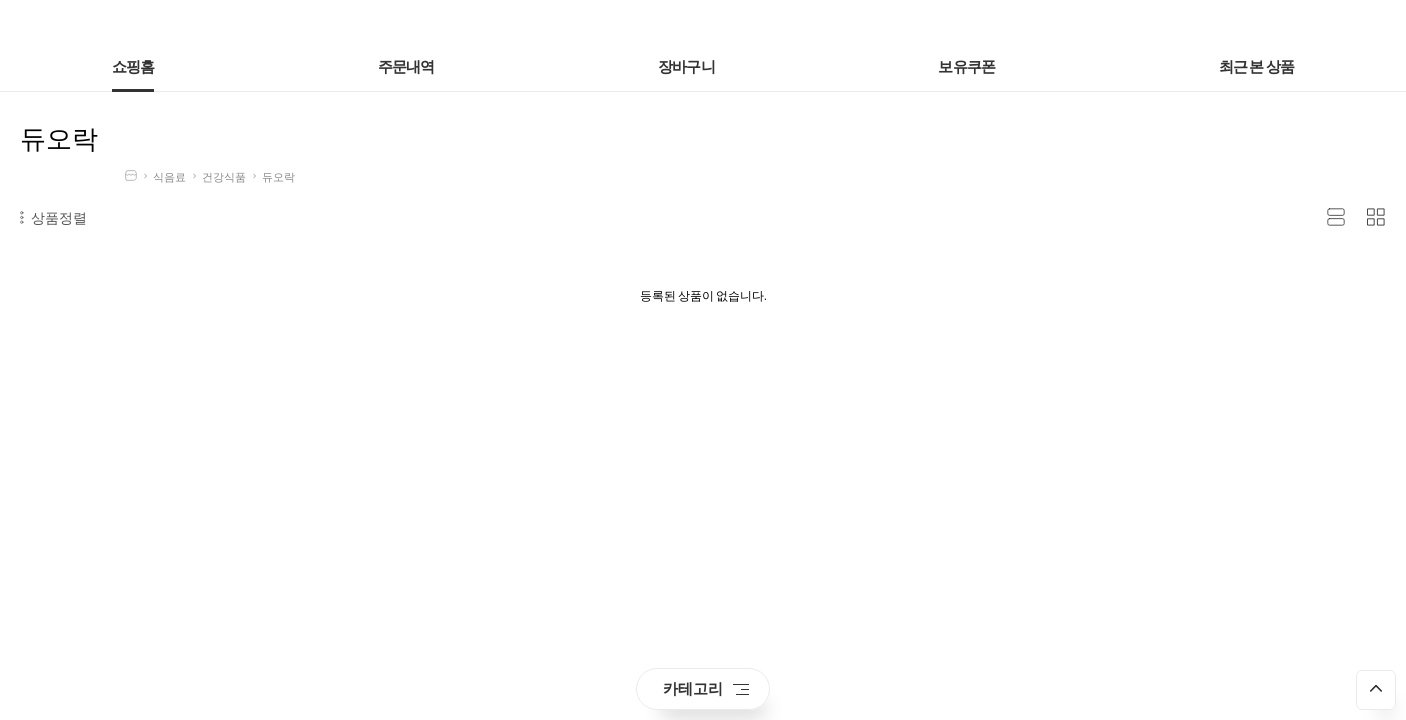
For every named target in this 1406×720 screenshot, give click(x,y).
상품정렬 (53, 218)
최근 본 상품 (1257, 67)
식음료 (169, 177)
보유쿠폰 (966, 67)
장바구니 (686, 67)
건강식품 (224, 177)
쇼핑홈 (133, 67)
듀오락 (278, 177)
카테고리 (706, 688)
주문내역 (406, 67)
